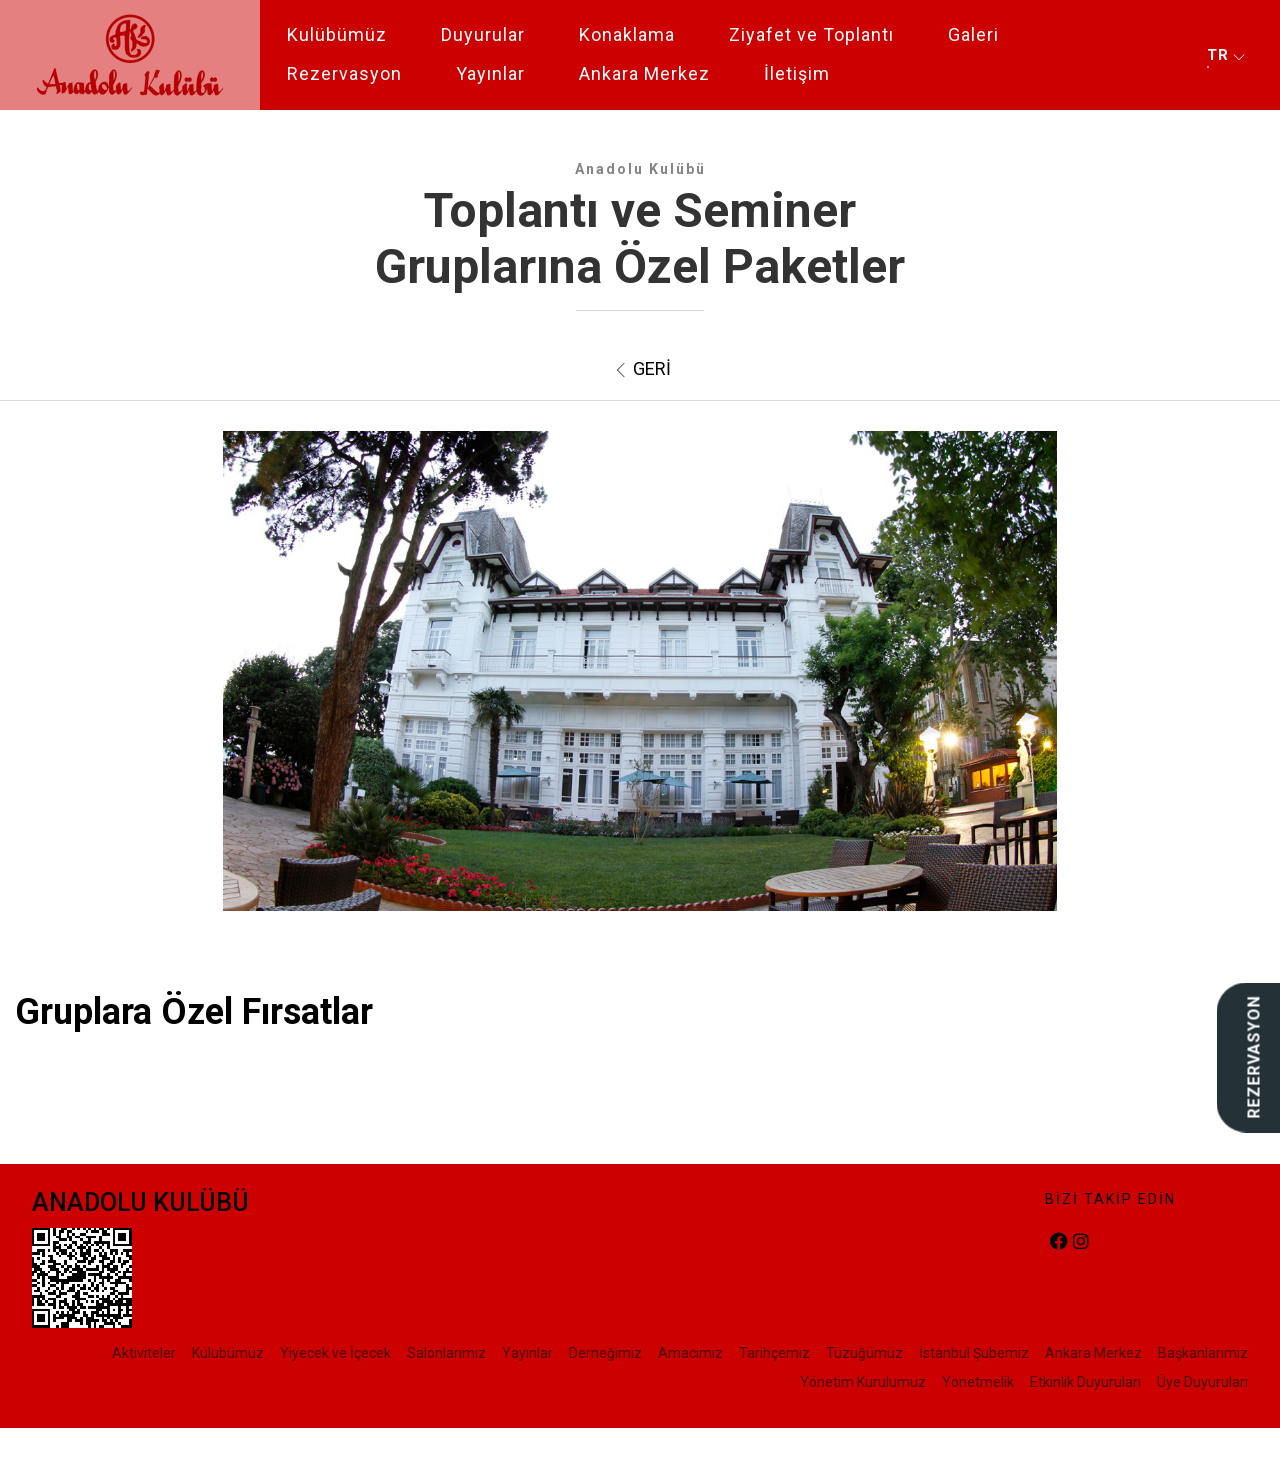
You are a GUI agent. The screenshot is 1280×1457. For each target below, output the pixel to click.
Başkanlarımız (1203, 1353)
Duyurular (483, 34)
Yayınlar (490, 73)
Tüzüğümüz (864, 1353)
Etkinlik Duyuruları (1085, 1382)
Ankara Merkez (644, 73)
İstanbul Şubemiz (974, 1353)
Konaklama (627, 34)
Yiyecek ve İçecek (335, 1353)
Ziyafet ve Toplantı (811, 34)
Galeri (973, 34)
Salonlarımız (446, 1353)
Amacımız (690, 1353)
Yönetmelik (978, 1382)
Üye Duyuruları (1202, 1382)
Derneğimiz (605, 1353)
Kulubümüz (228, 1353)
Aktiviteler (144, 1353)
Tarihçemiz (774, 1353)
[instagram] (1081, 1242)
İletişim (797, 73)
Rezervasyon (344, 73)
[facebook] (1059, 1242)
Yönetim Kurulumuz (863, 1382)
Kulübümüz (337, 34)
